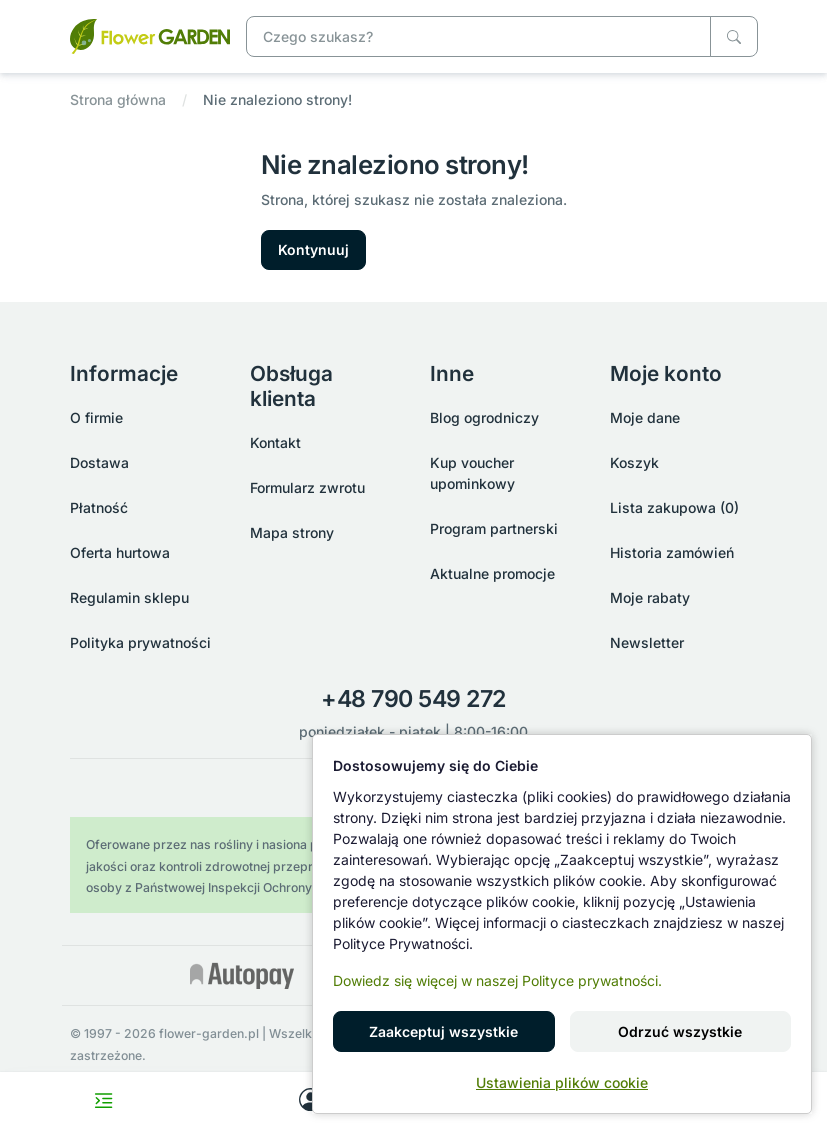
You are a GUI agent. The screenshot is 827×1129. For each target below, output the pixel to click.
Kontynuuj (313, 249)
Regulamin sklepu (129, 597)
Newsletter (647, 642)
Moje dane (645, 417)
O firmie (96, 417)
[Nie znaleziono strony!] (150, 34)
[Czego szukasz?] (734, 36)
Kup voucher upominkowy (472, 473)
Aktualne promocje (492, 573)
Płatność (99, 507)
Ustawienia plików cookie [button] (562, 1082)
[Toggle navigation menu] (103, 1100)
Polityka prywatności (140, 642)
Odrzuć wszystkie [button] (680, 1031)
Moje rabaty (650, 597)
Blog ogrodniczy (484, 417)
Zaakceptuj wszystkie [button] (443, 1031)
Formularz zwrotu (307, 487)
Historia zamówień (672, 552)
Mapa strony (292, 532)
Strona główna (118, 99)
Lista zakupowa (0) (674, 507)
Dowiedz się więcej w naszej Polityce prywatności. (497, 980)
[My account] (310, 1100)
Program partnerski (494, 528)
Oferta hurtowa (120, 552)
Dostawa (99, 462)
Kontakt (275, 442)
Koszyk (634, 462)
